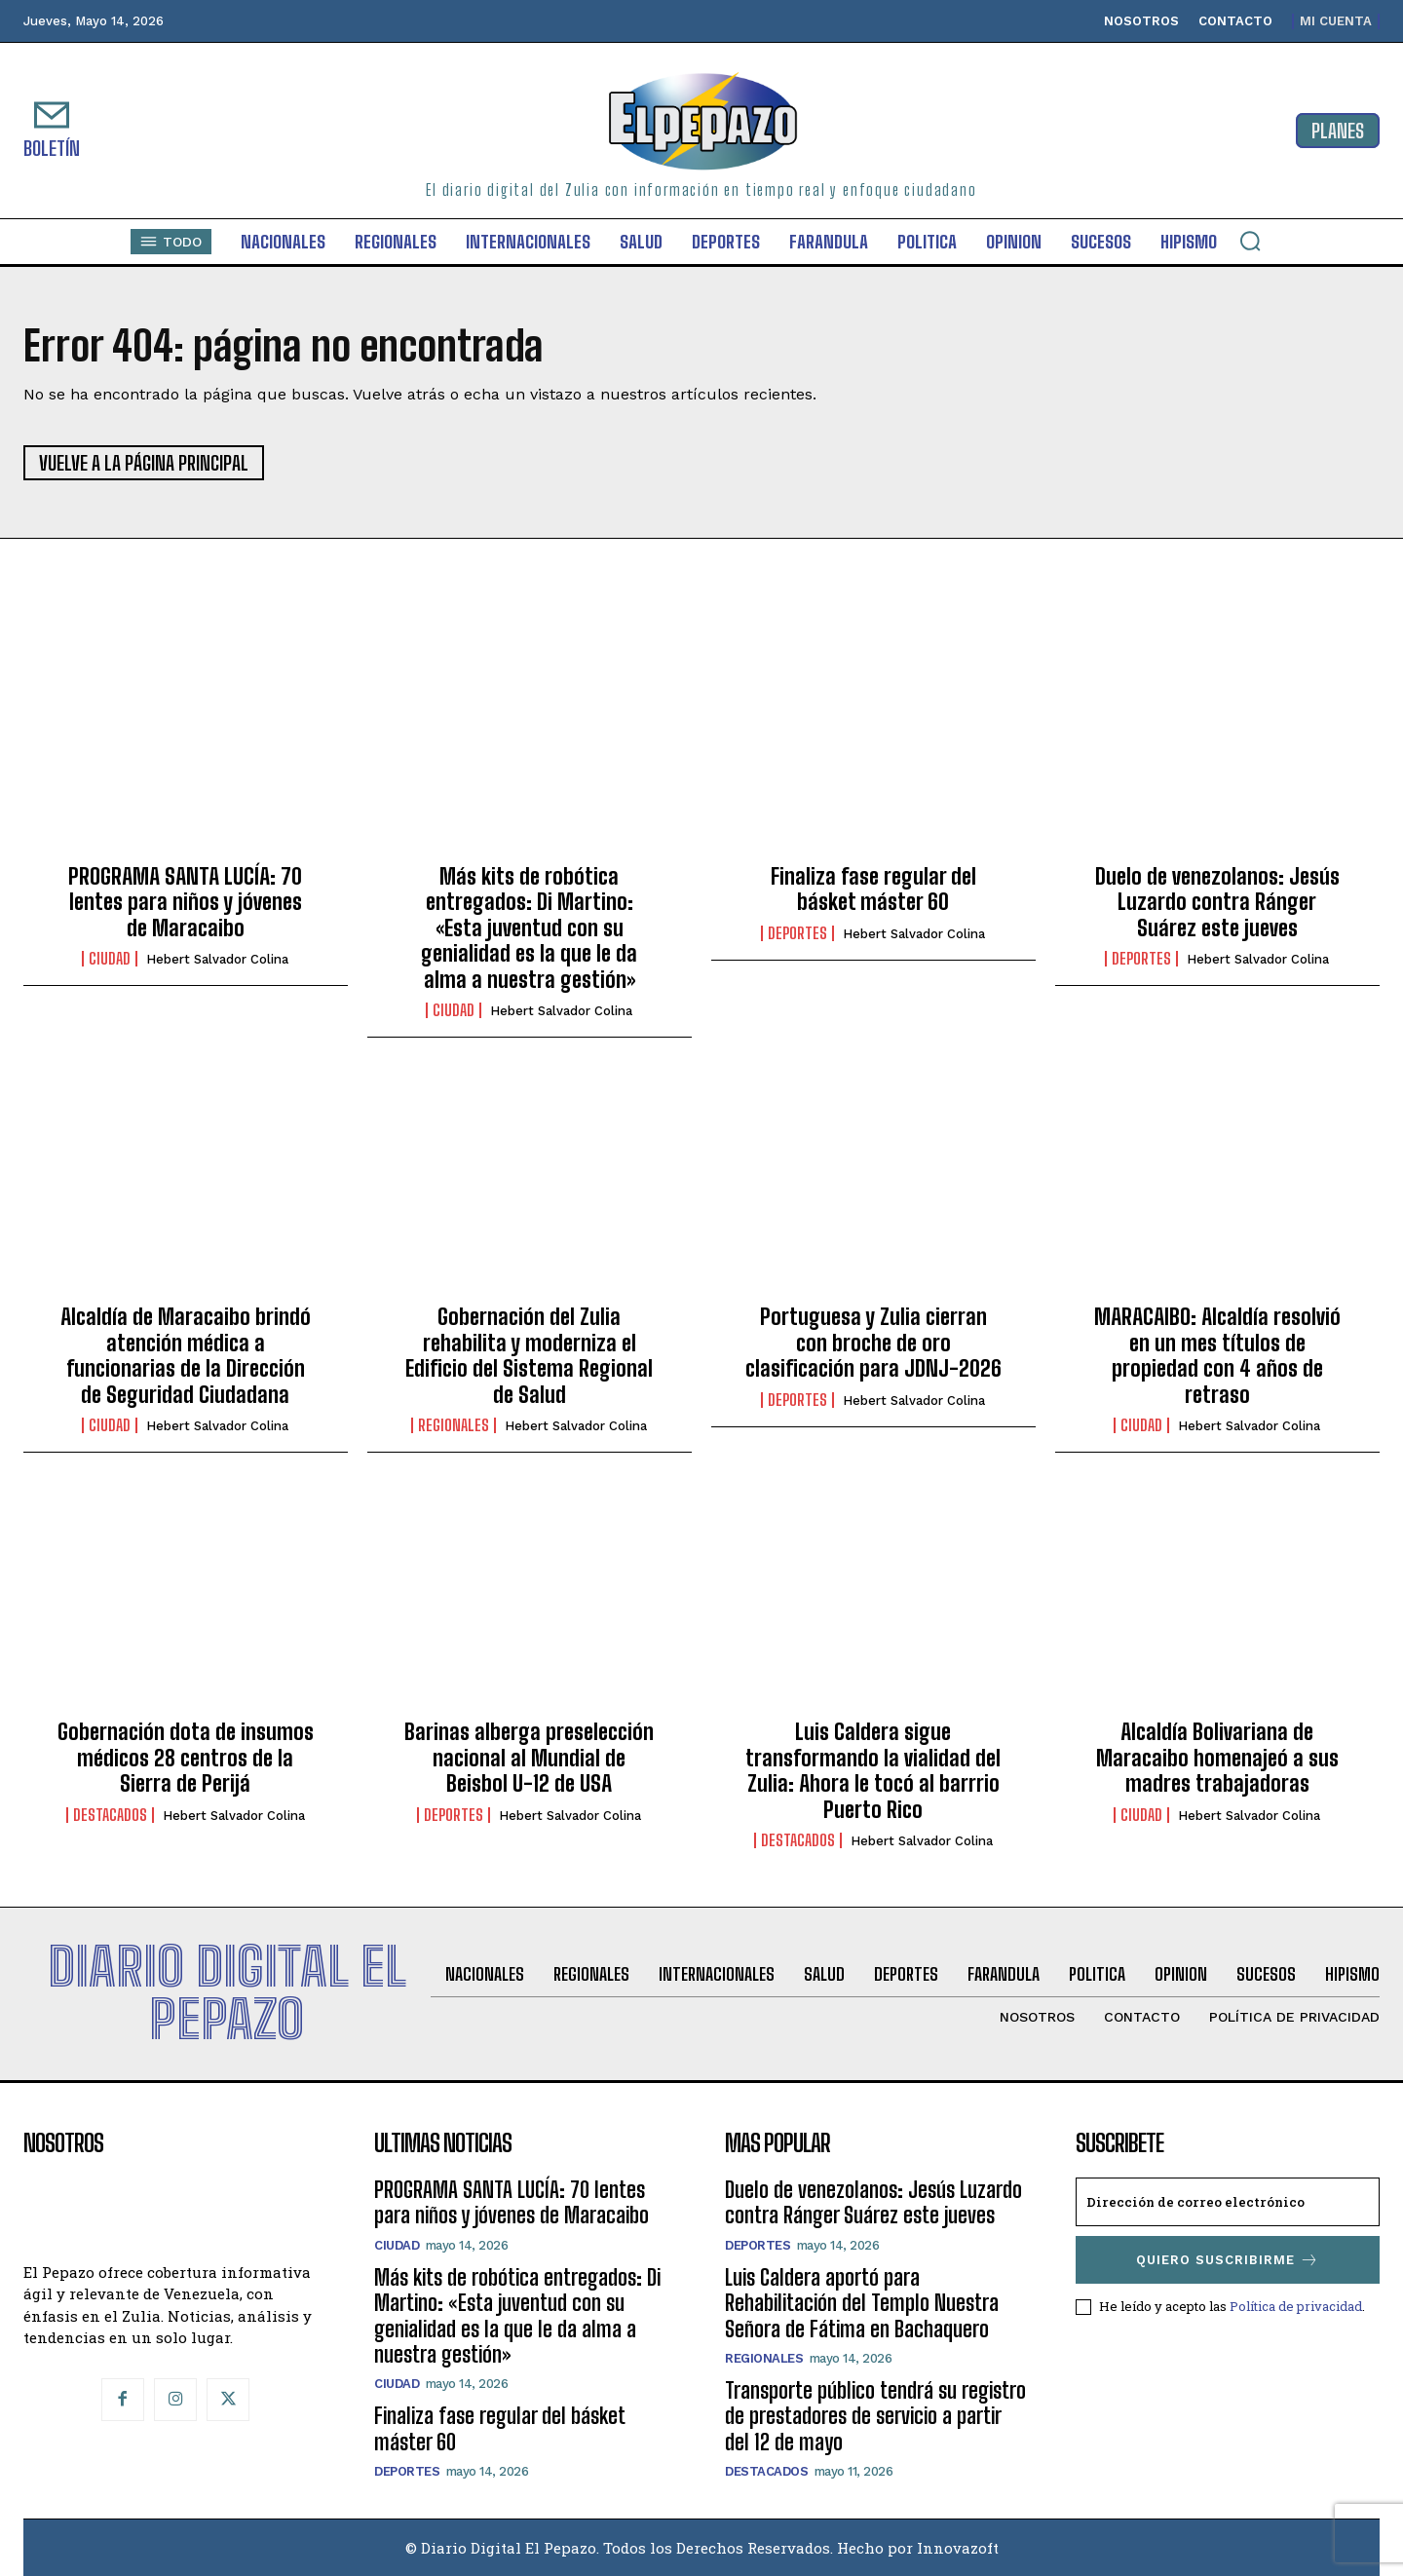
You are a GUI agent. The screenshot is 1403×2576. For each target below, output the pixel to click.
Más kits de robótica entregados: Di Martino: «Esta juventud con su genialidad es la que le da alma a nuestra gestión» (529, 928)
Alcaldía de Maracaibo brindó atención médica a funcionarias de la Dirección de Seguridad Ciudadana (185, 1355)
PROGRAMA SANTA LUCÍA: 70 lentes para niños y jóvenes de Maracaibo (185, 902)
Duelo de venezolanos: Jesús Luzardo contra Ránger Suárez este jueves (1217, 902)
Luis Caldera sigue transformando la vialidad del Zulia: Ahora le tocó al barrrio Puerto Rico (873, 1770)
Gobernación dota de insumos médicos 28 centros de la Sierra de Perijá (185, 1758)
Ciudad (110, 958)
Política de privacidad (1296, 2306)
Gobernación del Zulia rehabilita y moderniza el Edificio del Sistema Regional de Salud (529, 1355)
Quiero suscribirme (1227, 2260)
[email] (1228, 2202)
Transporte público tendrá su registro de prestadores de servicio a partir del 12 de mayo (875, 2416)
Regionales (453, 1425)
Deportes (797, 933)
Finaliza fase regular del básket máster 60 (873, 889)
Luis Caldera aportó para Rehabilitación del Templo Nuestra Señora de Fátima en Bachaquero (862, 2303)
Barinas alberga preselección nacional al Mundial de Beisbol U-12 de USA (529, 1758)
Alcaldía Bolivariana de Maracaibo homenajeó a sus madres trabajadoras (1217, 1758)
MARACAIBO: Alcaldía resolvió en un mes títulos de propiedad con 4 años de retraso (1217, 1355)
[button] (1250, 240)
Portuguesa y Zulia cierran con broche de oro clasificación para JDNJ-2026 (873, 1343)
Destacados (110, 1815)
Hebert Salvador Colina (217, 959)
